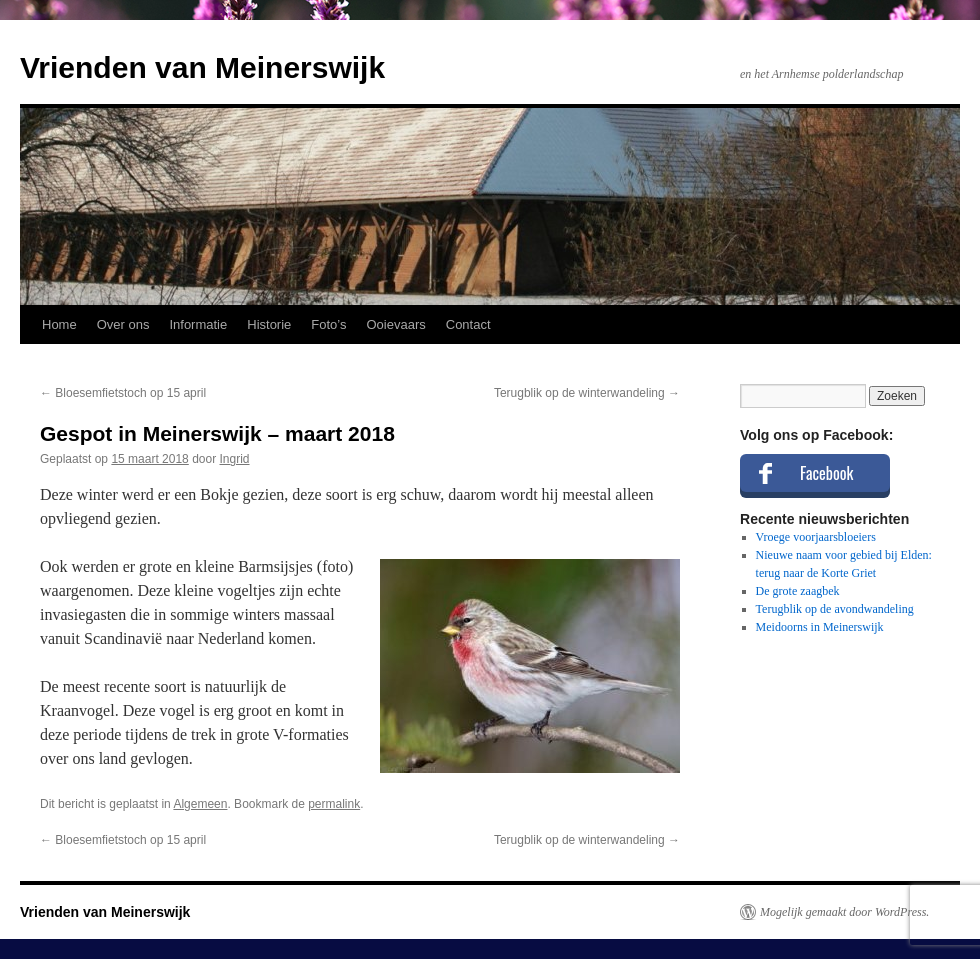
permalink (334, 804)
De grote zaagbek (798, 591)
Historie (269, 324)
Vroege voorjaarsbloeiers (816, 537)
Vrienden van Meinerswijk (202, 67)
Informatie (198, 324)
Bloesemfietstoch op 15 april (123, 393)
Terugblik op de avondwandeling (835, 609)
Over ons (123, 324)
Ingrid (235, 459)
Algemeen (200, 804)
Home (59, 324)
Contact (468, 324)
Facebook (826, 473)
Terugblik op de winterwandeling (587, 393)
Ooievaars (396, 324)
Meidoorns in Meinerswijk (820, 627)
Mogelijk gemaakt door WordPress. (844, 912)
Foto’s (328, 324)
